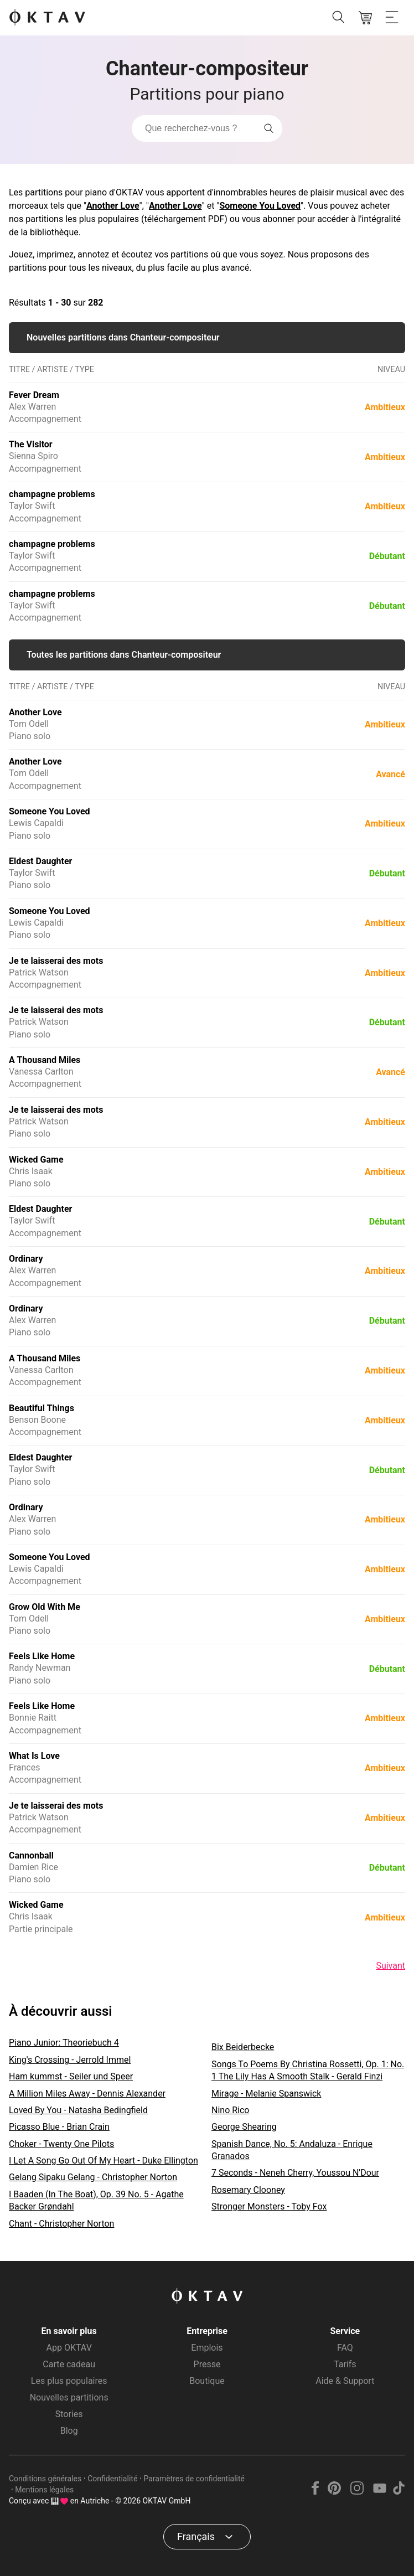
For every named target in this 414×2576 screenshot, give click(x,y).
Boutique (206, 2381)
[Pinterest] (334, 2491)
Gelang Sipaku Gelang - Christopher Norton (93, 2177)
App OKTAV (69, 2347)
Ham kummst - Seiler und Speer (71, 2076)
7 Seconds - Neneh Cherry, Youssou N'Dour (295, 2172)
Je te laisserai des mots (56, 961)
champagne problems (52, 494)
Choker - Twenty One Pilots (61, 2144)
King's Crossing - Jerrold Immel (70, 2059)
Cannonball (31, 1855)
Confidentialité (112, 2478)
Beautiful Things (41, 1408)
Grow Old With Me (44, 1607)
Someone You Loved (260, 205)
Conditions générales (45, 2478)
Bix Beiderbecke (242, 2047)
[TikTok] (398, 2491)
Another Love (112, 205)
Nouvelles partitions (69, 2397)
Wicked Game (36, 1159)
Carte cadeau (69, 2364)
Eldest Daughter (40, 861)
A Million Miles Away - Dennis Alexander (87, 2093)
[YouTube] (379, 2491)
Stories (69, 2414)
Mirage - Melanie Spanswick (266, 2093)
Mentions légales (44, 2489)
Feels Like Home (42, 1656)
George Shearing (244, 2126)
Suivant (390, 1965)
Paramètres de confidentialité (194, 2478)
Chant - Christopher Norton (61, 2223)
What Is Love (34, 1756)
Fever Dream (34, 395)
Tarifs (345, 2364)
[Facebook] (315, 2491)
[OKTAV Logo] (47, 18)
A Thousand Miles (44, 1060)
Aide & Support (344, 2381)
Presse (207, 2364)
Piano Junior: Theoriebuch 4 (64, 2042)
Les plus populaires (69, 2381)
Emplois (206, 2347)
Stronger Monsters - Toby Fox (269, 2206)
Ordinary (26, 1258)
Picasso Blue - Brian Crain (59, 2126)
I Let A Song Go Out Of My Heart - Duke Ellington (103, 2160)
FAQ (345, 2347)
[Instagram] (357, 2491)
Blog (69, 2430)
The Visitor (31, 444)
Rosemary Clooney (248, 2190)
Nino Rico (230, 2110)
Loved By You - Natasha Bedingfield (78, 2110)
